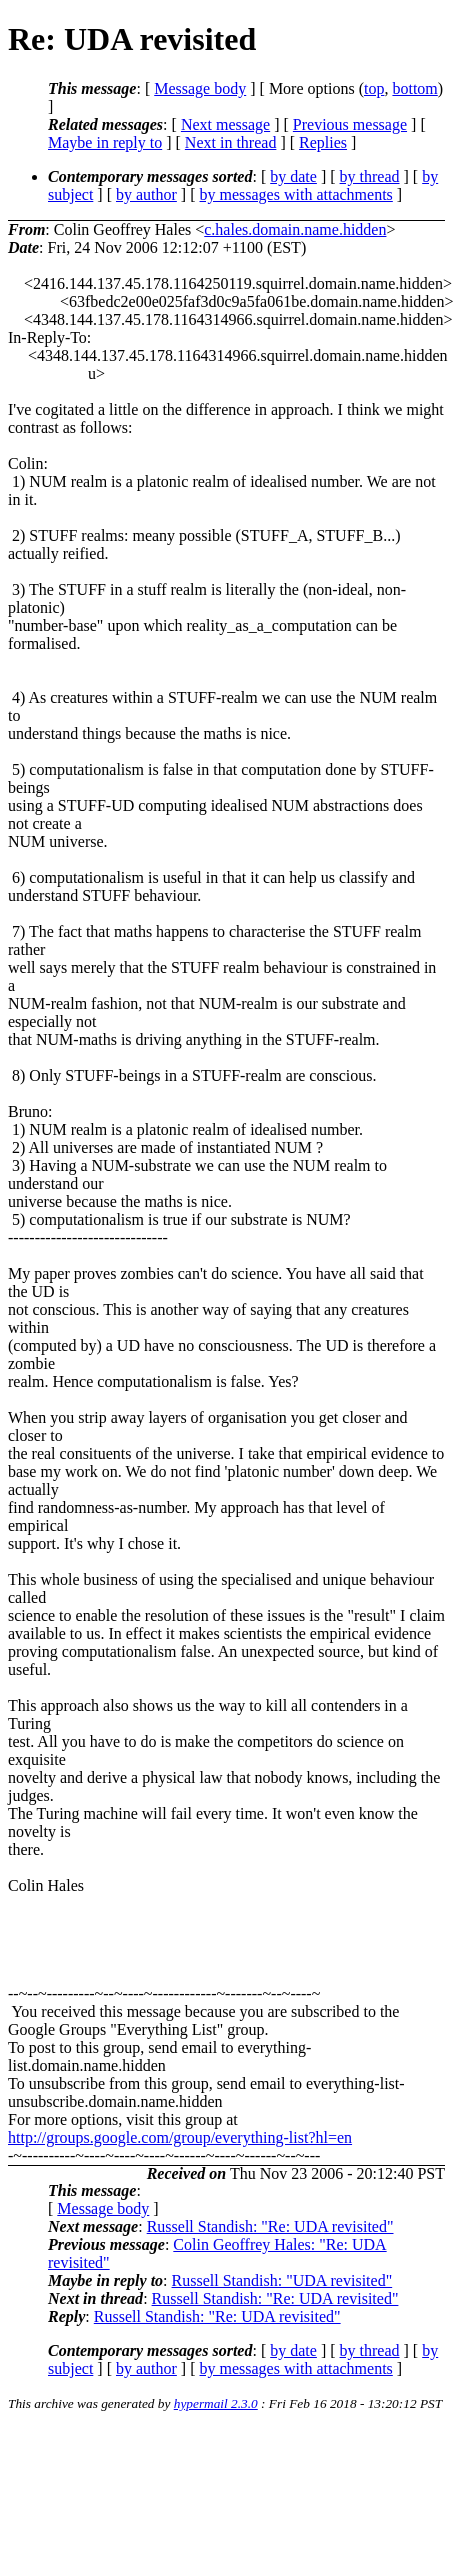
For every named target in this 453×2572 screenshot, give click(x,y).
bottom (414, 88)
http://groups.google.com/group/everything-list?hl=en (180, 2137)
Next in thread (231, 142)
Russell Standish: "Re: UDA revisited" (270, 2226)
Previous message (350, 124)
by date (293, 176)
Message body (200, 88)
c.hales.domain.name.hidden (295, 229)
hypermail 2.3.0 (216, 2403)
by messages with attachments (296, 194)
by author (146, 194)
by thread (370, 176)
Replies (323, 142)
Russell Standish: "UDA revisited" (282, 2280)
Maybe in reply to (105, 142)
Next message (225, 124)
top (374, 88)
